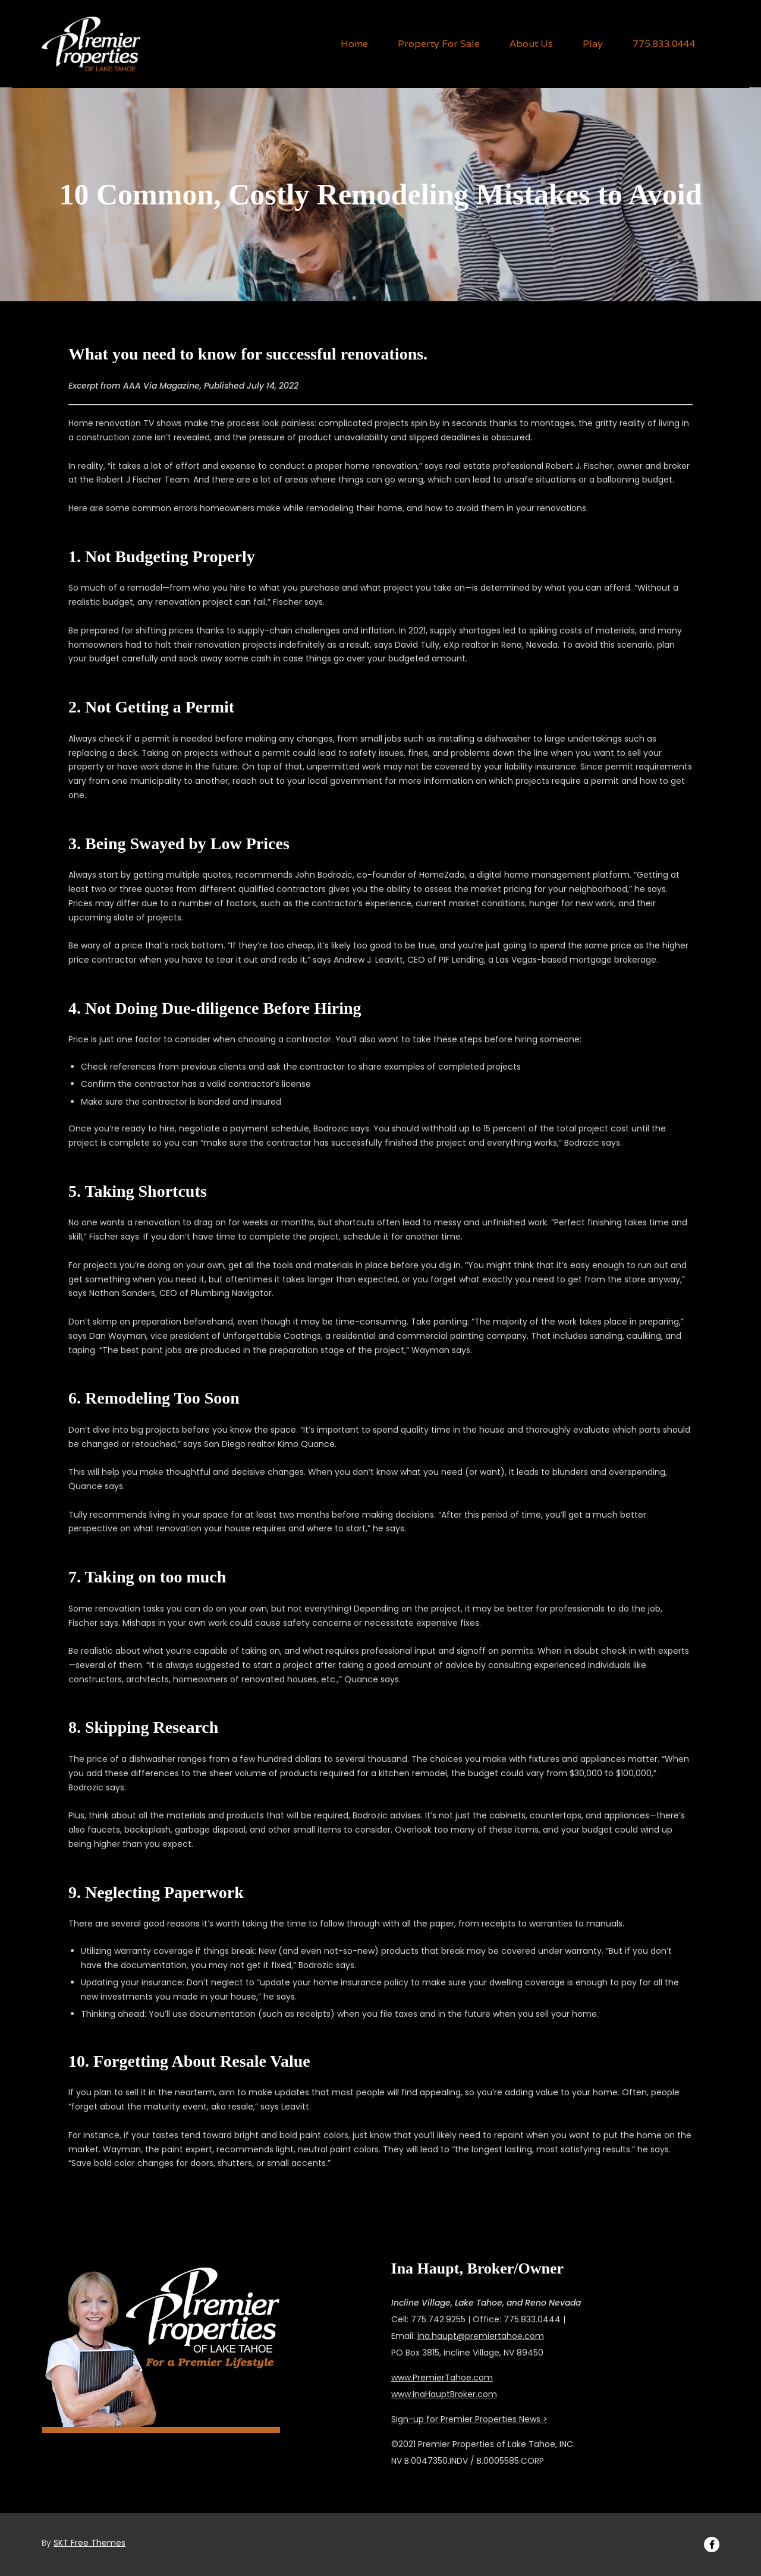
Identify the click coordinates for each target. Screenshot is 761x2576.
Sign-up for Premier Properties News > (469, 2419)
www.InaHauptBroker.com (444, 2394)
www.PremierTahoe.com (442, 2377)
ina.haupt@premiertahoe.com (480, 2336)
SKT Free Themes (89, 2543)
